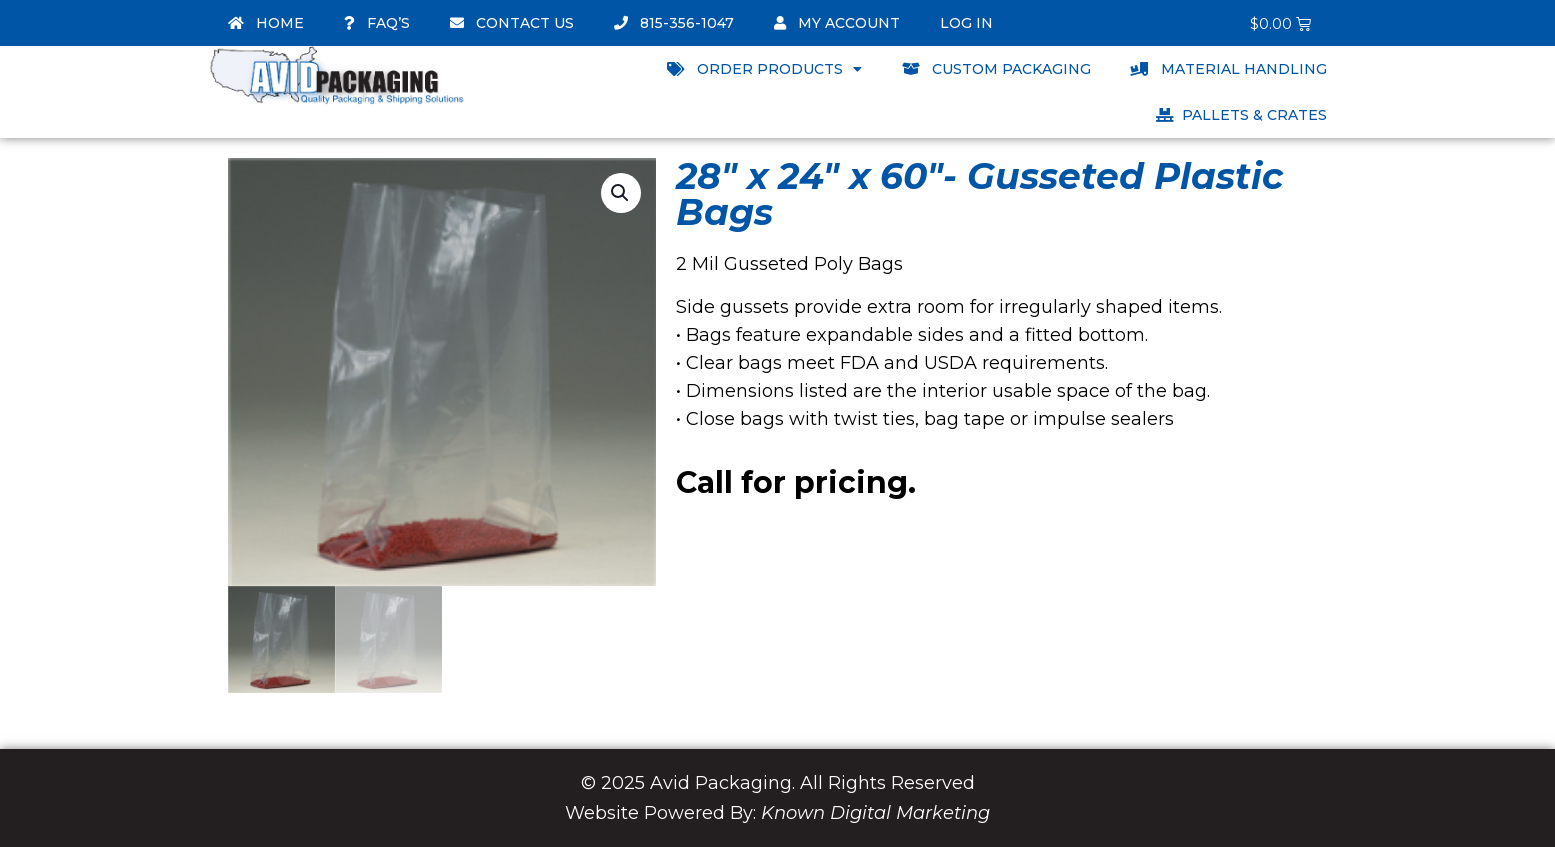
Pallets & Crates (1241, 115)
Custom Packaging (996, 69)
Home (266, 23)
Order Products (764, 69)
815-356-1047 (674, 23)
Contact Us (512, 23)
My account (837, 23)
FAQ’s (377, 23)
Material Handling (1229, 69)
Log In (966, 23)
